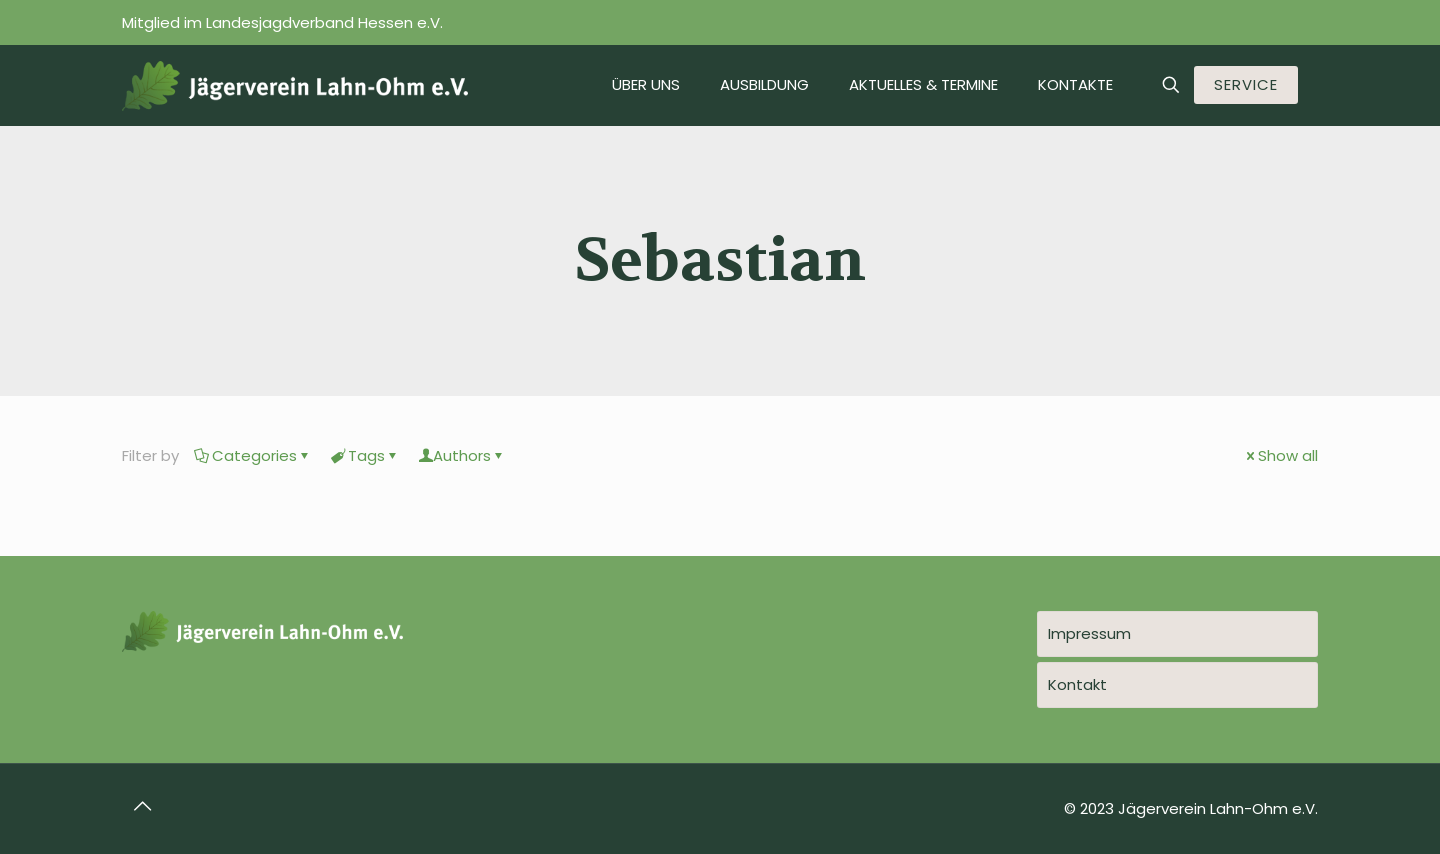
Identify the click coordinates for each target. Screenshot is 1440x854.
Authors (462, 455)
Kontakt (1077, 684)
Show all (1280, 455)
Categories (253, 455)
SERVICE (1246, 84)
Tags (365, 455)
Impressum (1089, 633)
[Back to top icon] (143, 806)
